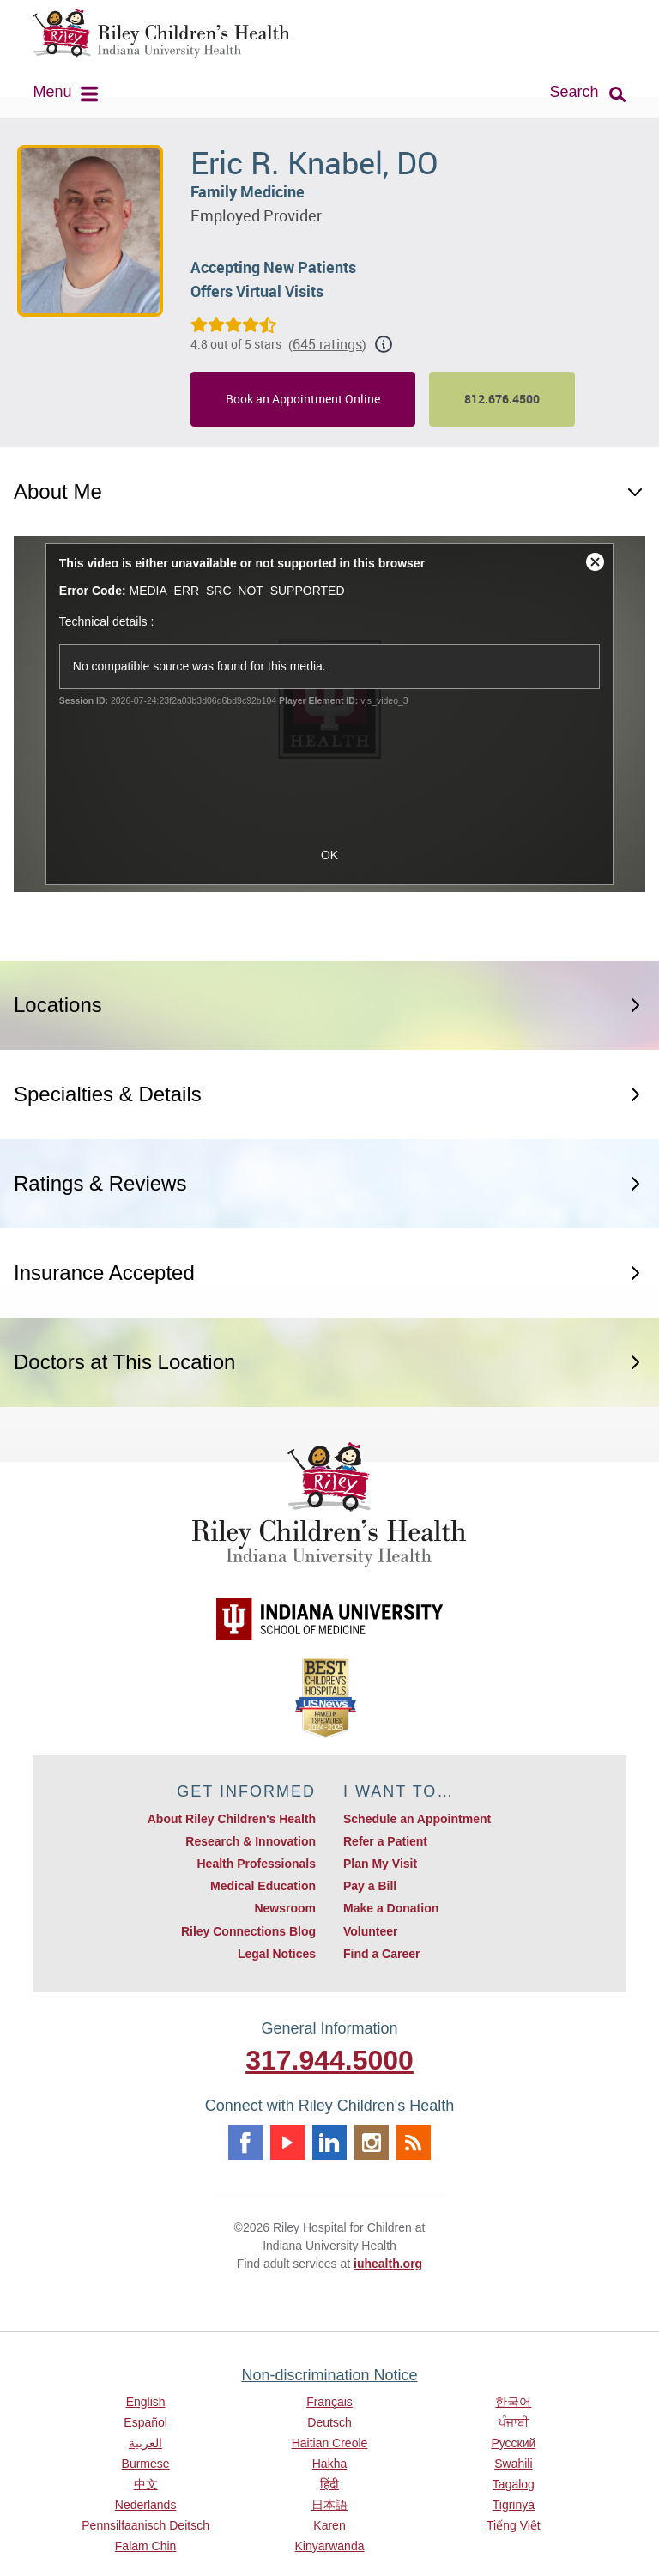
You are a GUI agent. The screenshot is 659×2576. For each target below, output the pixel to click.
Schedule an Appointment (417, 1819)
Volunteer (370, 1931)
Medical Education (263, 1886)
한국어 (513, 2402)
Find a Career (381, 1954)
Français (329, 2402)
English (146, 2402)
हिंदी (329, 2484)
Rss (413, 2142)
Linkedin (329, 2142)
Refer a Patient (385, 1841)
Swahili (513, 2463)
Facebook (245, 2142)
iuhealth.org (388, 2263)
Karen (329, 2525)
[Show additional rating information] (383, 344)
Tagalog (514, 2484)
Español (145, 2422)
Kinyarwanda (330, 2546)
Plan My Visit (380, 1863)
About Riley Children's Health (232, 1819)
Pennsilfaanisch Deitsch (145, 2525)
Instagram (371, 2142)
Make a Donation (390, 1908)
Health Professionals (257, 1863)
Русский (513, 2443)
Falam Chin (146, 2546)
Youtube (287, 2142)
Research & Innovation (250, 1841)
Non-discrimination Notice (329, 2375)
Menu (52, 91)
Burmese (146, 2463)
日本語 (329, 2505)
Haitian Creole (330, 2443)
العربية (145, 2443)
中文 (146, 2484)
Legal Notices (277, 1954)
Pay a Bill (369, 1886)
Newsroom (285, 1908)
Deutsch (329, 2422)
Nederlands (146, 2505)
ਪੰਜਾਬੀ (514, 2422)
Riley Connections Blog (248, 1931)
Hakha (329, 2463)
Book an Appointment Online (303, 399)
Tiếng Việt (514, 2525)
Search (574, 91)
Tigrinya (514, 2505)
